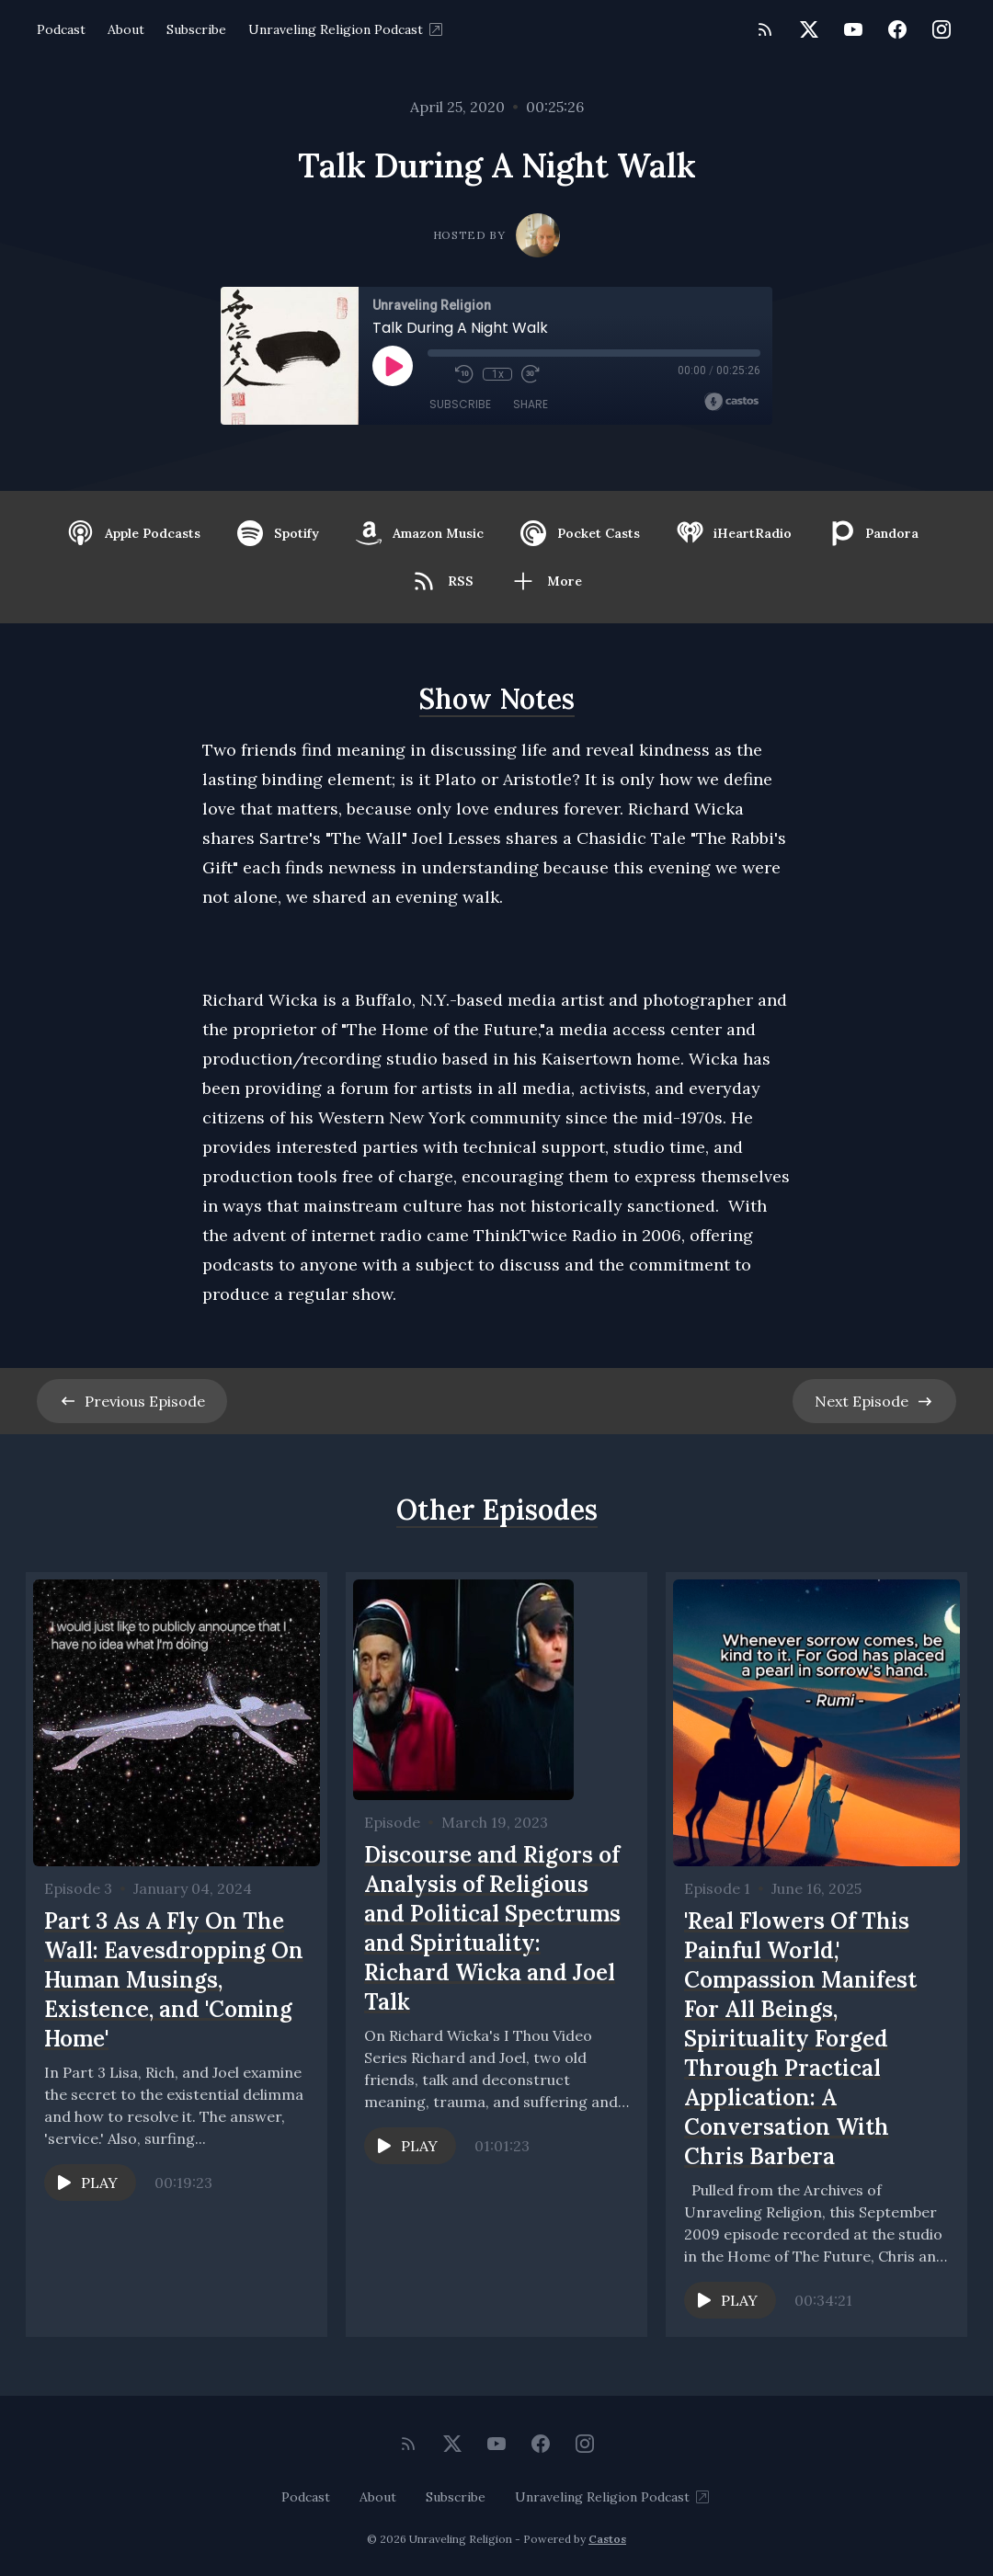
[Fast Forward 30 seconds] (530, 374)
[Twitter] (809, 29)
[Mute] (437, 374)
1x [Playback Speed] (498, 374)
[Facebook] (897, 29)
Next (874, 1401)
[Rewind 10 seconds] (464, 374)
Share (530, 404)
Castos (607, 2539)
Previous (132, 1401)
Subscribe (196, 29)
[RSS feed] (765, 29)
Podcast (61, 29)
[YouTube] (853, 29)
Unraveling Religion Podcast (346, 29)
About (126, 29)
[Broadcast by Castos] (731, 402)
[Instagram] (941, 29)
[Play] (392, 366)
